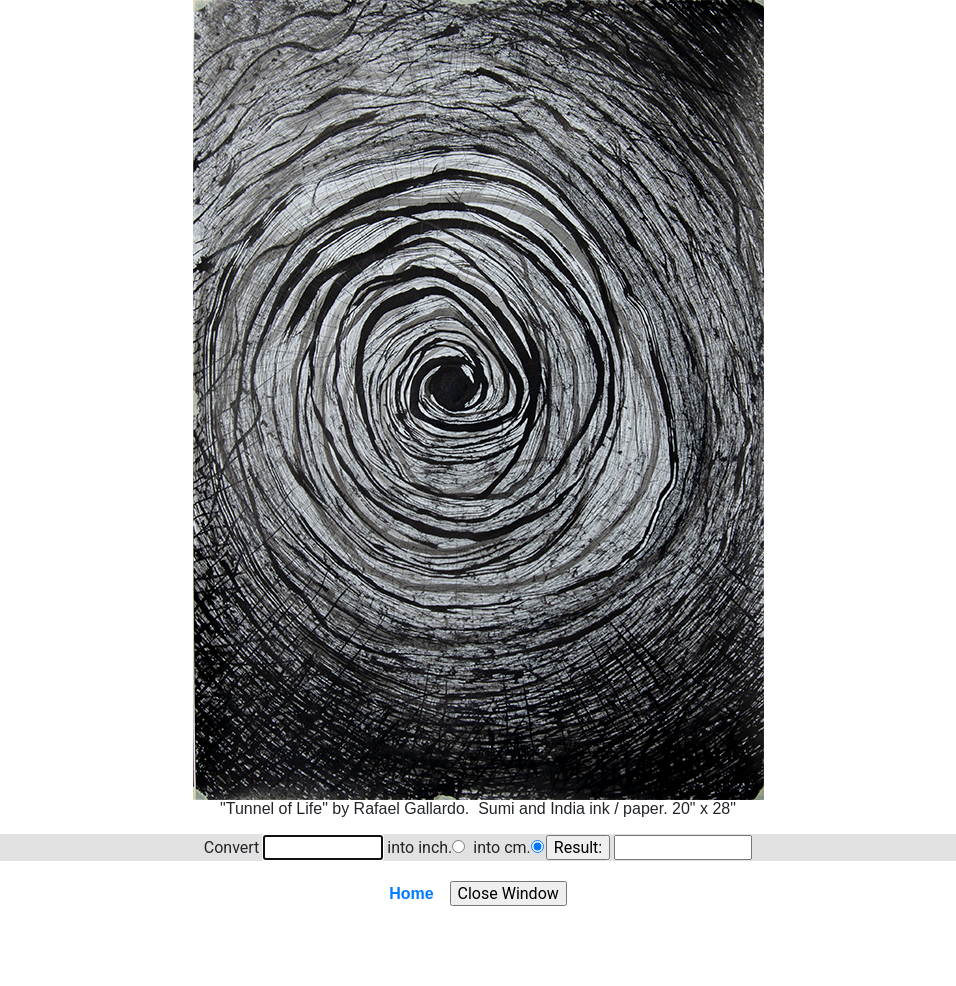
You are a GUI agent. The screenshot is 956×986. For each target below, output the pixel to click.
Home (411, 893)
